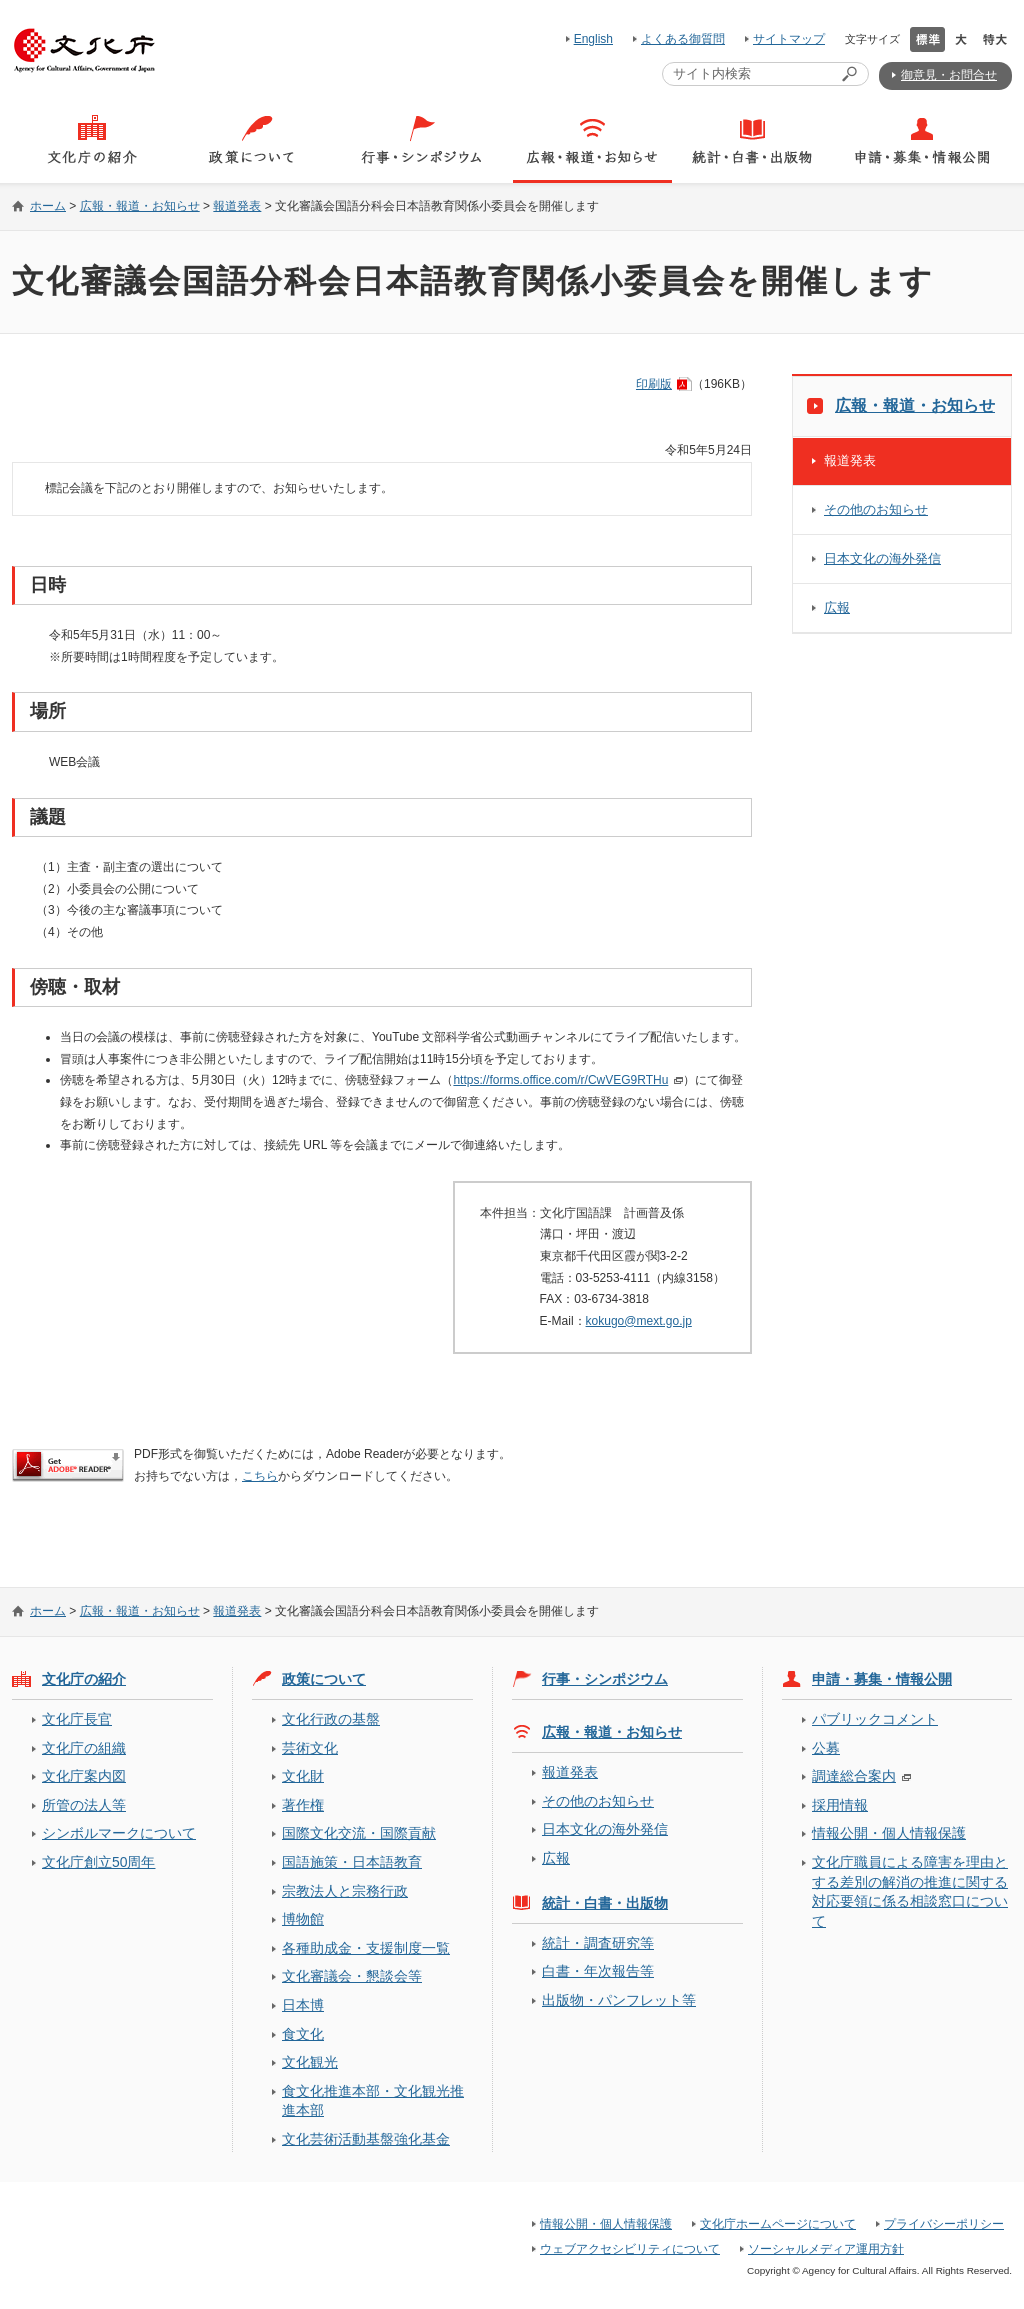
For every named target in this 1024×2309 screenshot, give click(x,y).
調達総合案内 (854, 1776)
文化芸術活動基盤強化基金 (366, 2139)
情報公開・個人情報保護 (889, 1833)
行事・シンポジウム (605, 1679)
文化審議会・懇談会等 (352, 1976)
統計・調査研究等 (598, 1943)
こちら (260, 1476)
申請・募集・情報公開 (882, 1679)
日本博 (303, 2005)
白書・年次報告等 (598, 1971)
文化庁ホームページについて (778, 2224)
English (593, 39)
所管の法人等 (84, 1805)
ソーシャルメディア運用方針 (826, 2249)
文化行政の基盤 (331, 1719)
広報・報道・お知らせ (140, 206)
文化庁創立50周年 (98, 1862)
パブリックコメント (875, 1719)
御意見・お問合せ (949, 75)
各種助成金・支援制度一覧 (366, 1948)
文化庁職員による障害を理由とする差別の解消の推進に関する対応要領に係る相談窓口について (910, 1891)
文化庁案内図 (84, 1776)
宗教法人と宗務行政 (345, 1891)
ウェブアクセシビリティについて (630, 2249)
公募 (826, 1748)
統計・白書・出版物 (605, 1903)
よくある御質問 (683, 39)
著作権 (303, 1805)
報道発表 (237, 206)
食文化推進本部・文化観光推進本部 (373, 2100)
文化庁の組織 (84, 1748)
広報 (837, 607)
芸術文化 (310, 1748)
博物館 (303, 1919)
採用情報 (840, 1805)
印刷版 (654, 384)
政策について (324, 1679)
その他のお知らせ (876, 509)
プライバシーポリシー (944, 2224)
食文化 (303, 2034)
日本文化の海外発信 (882, 558)
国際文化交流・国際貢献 (359, 1833)
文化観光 (310, 2062)
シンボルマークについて (119, 1833)
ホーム (48, 206)
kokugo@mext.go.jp (639, 1321)
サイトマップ (789, 39)
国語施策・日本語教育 (352, 1862)
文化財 (303, 1776)
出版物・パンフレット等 (619, 2000)
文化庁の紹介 (84, 1679)
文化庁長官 (77, 1719)
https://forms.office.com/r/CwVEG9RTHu (560, 1080)
